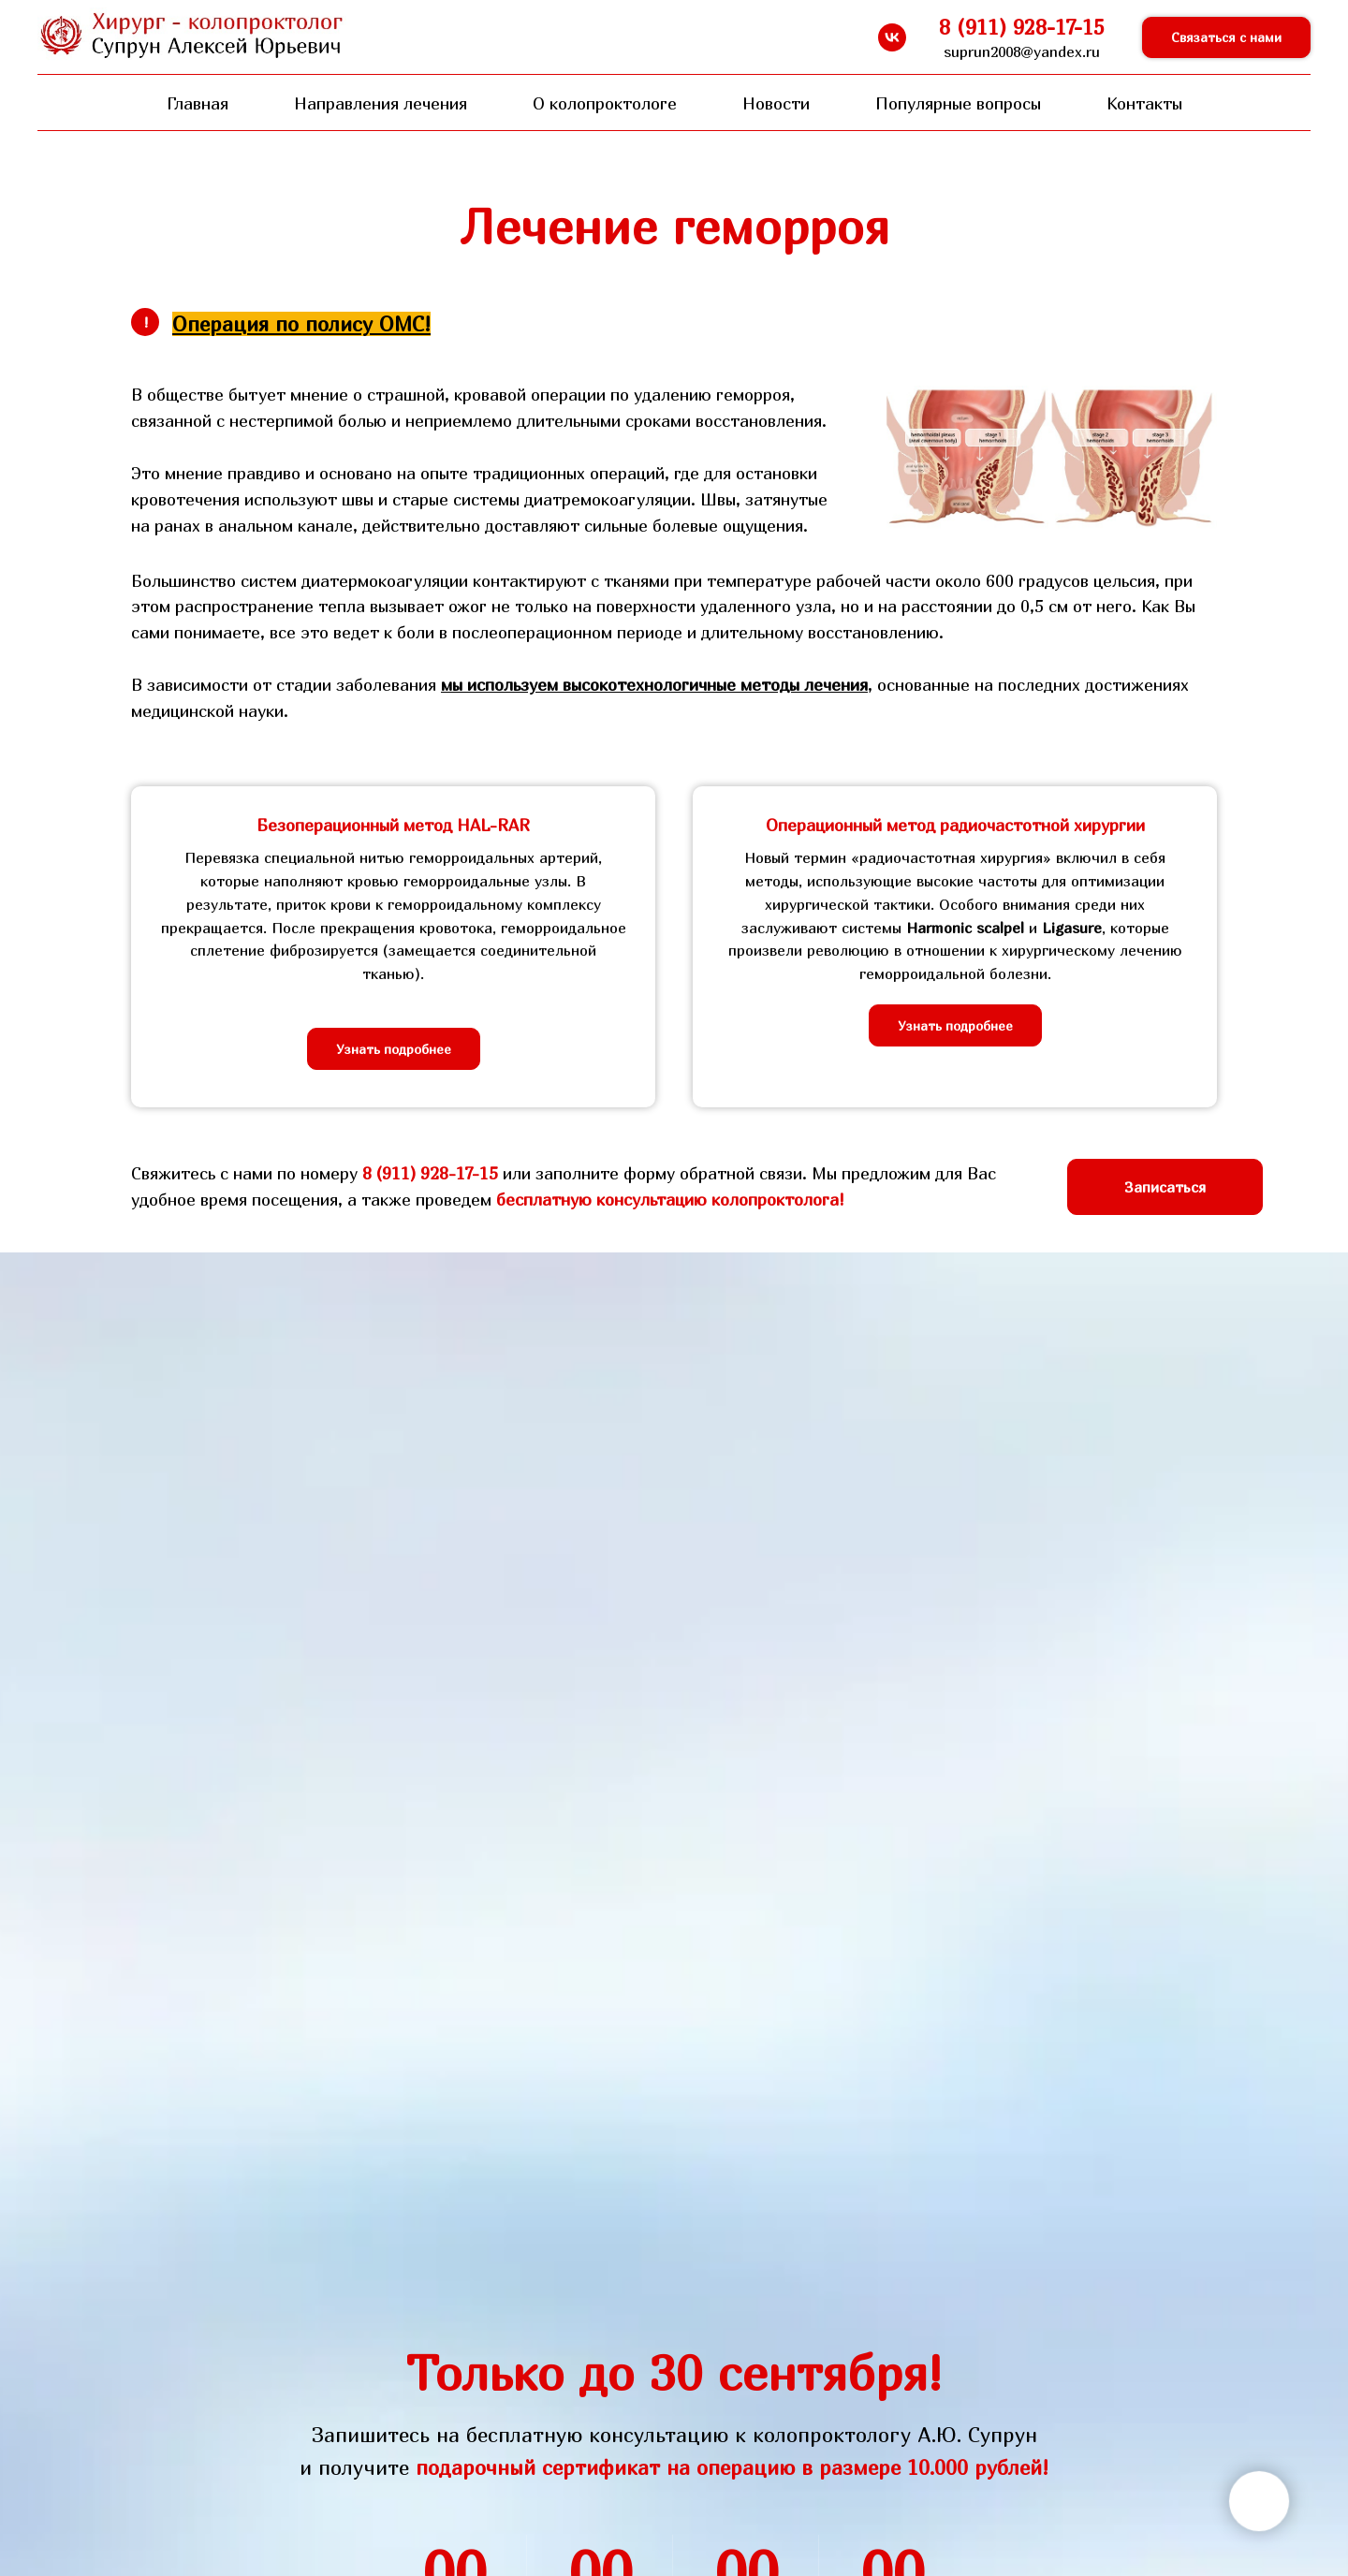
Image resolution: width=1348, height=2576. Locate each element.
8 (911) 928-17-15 (430, 1173)
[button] (1226, 38)
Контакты (1144, 103)
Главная (197, 103)
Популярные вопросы (958, 103)
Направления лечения (380, 103)
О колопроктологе (605, 103)
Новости (776, 103)
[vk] (892, 37)
